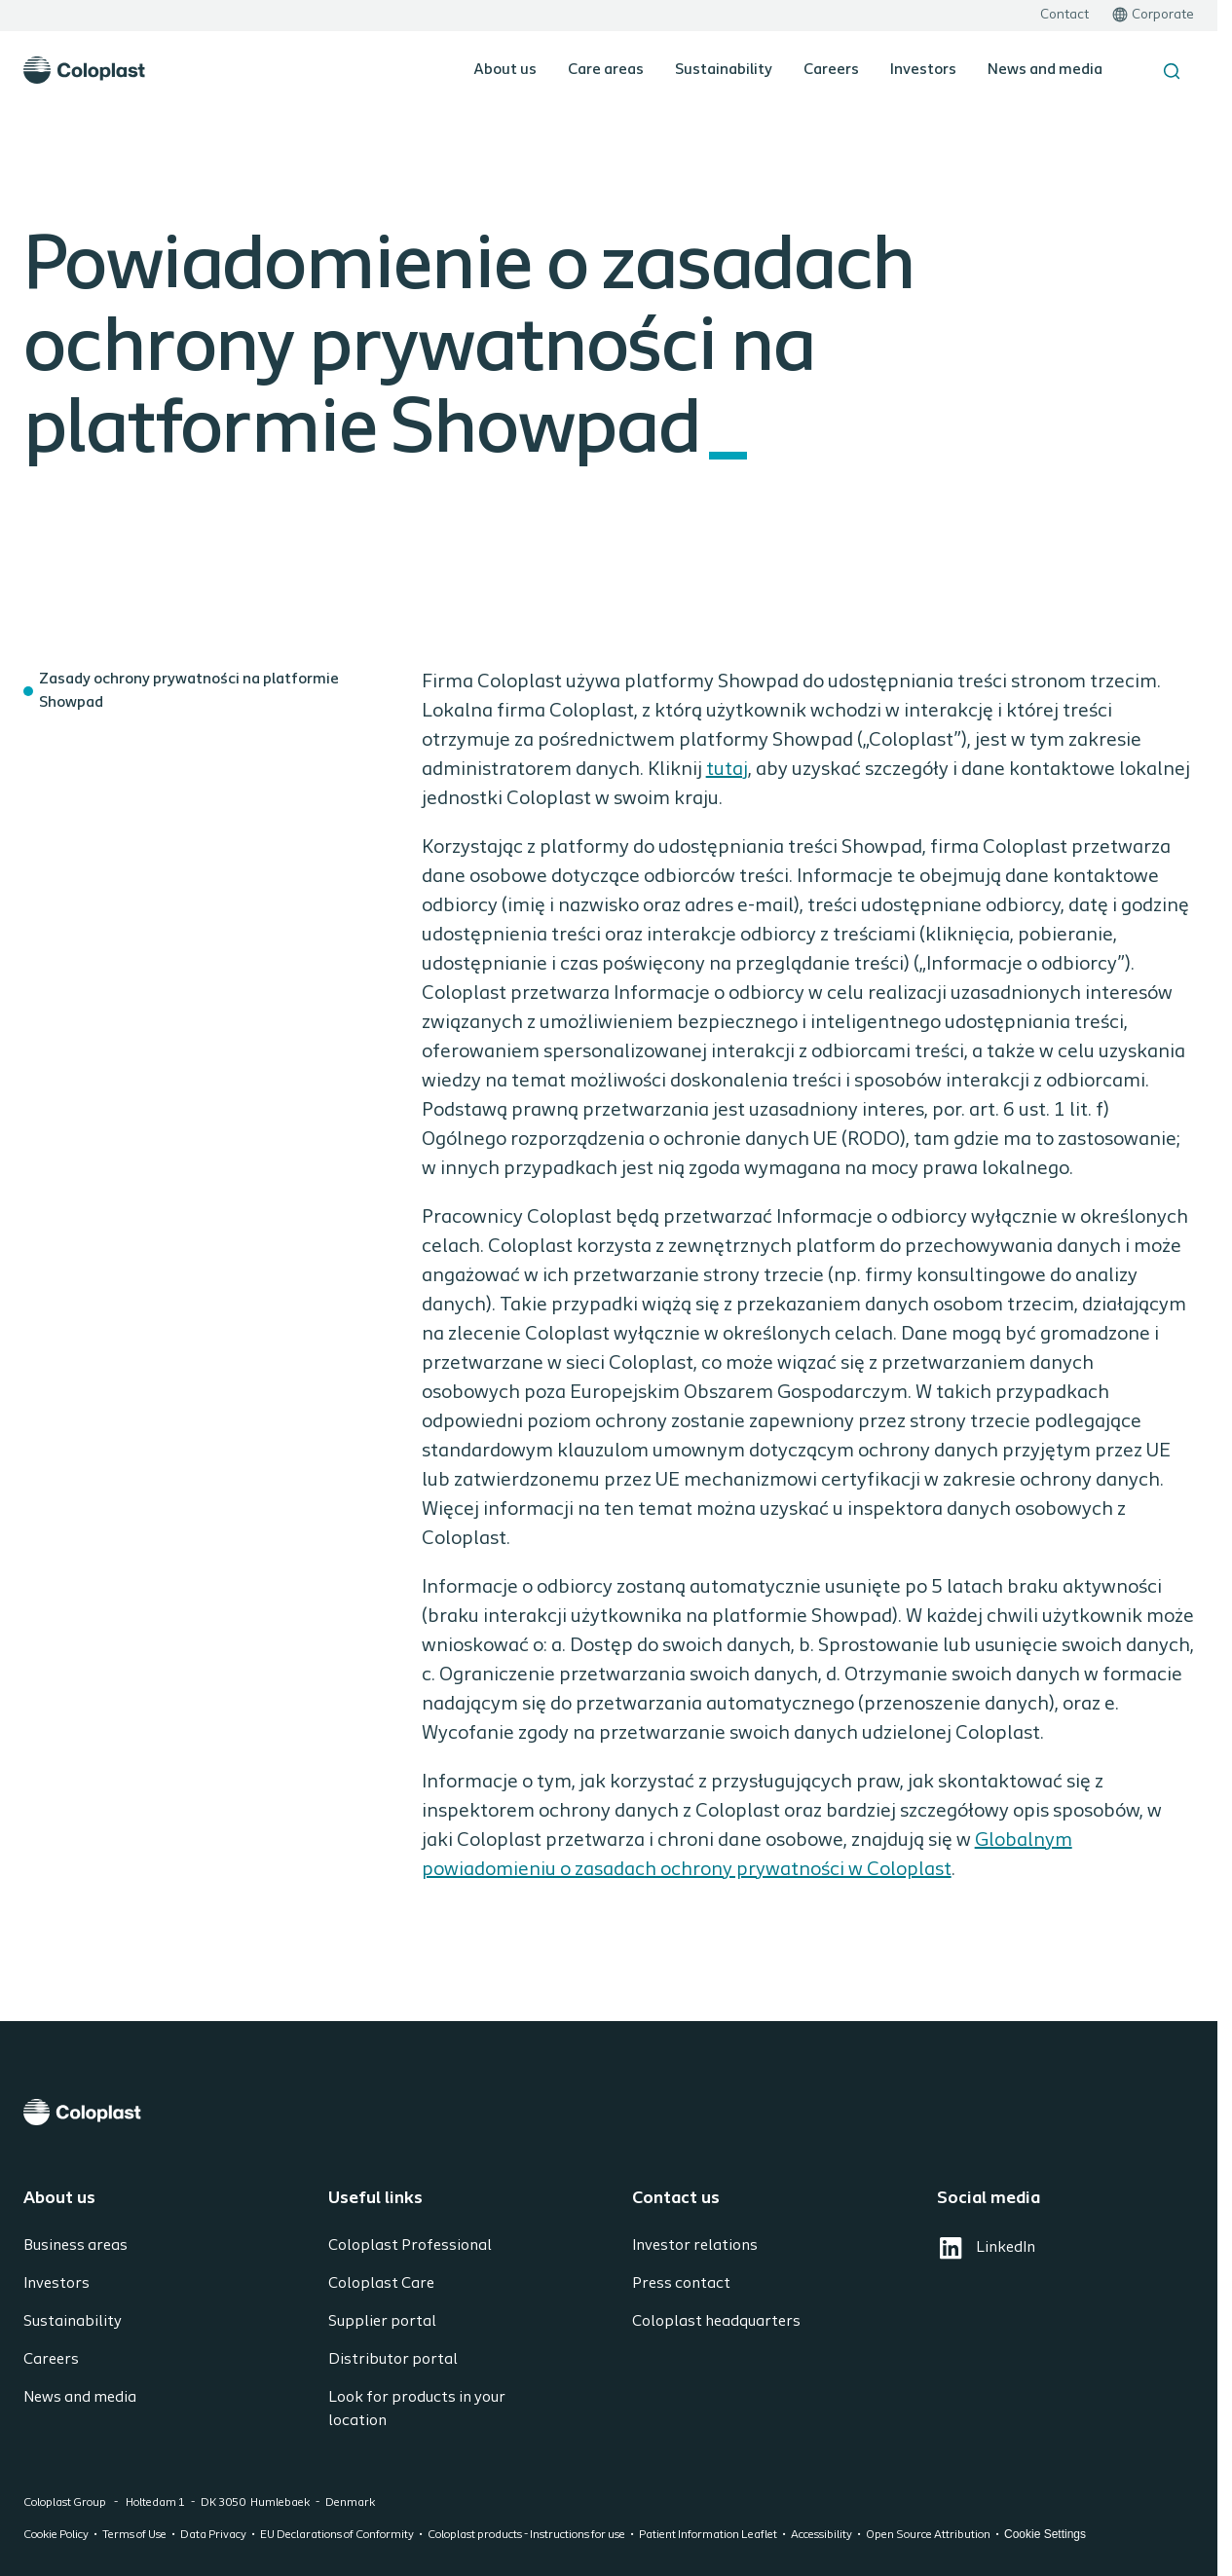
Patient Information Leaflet (708, 2535)
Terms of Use (134, 2535)
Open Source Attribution (928, 2535)
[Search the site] (1171, 71)
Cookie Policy (56, 2535)
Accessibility (821, 2535)
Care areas (606, 70)
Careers (831, 70)
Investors (923, 70)
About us (505, 70)
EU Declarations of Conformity (337, 2535)
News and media (1045, 70)
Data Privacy (213, 2535)
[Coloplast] (608, 2112)
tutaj (727, 770)
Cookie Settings (1045, 2534)
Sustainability (723, 70)
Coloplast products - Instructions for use (526, 2535)
